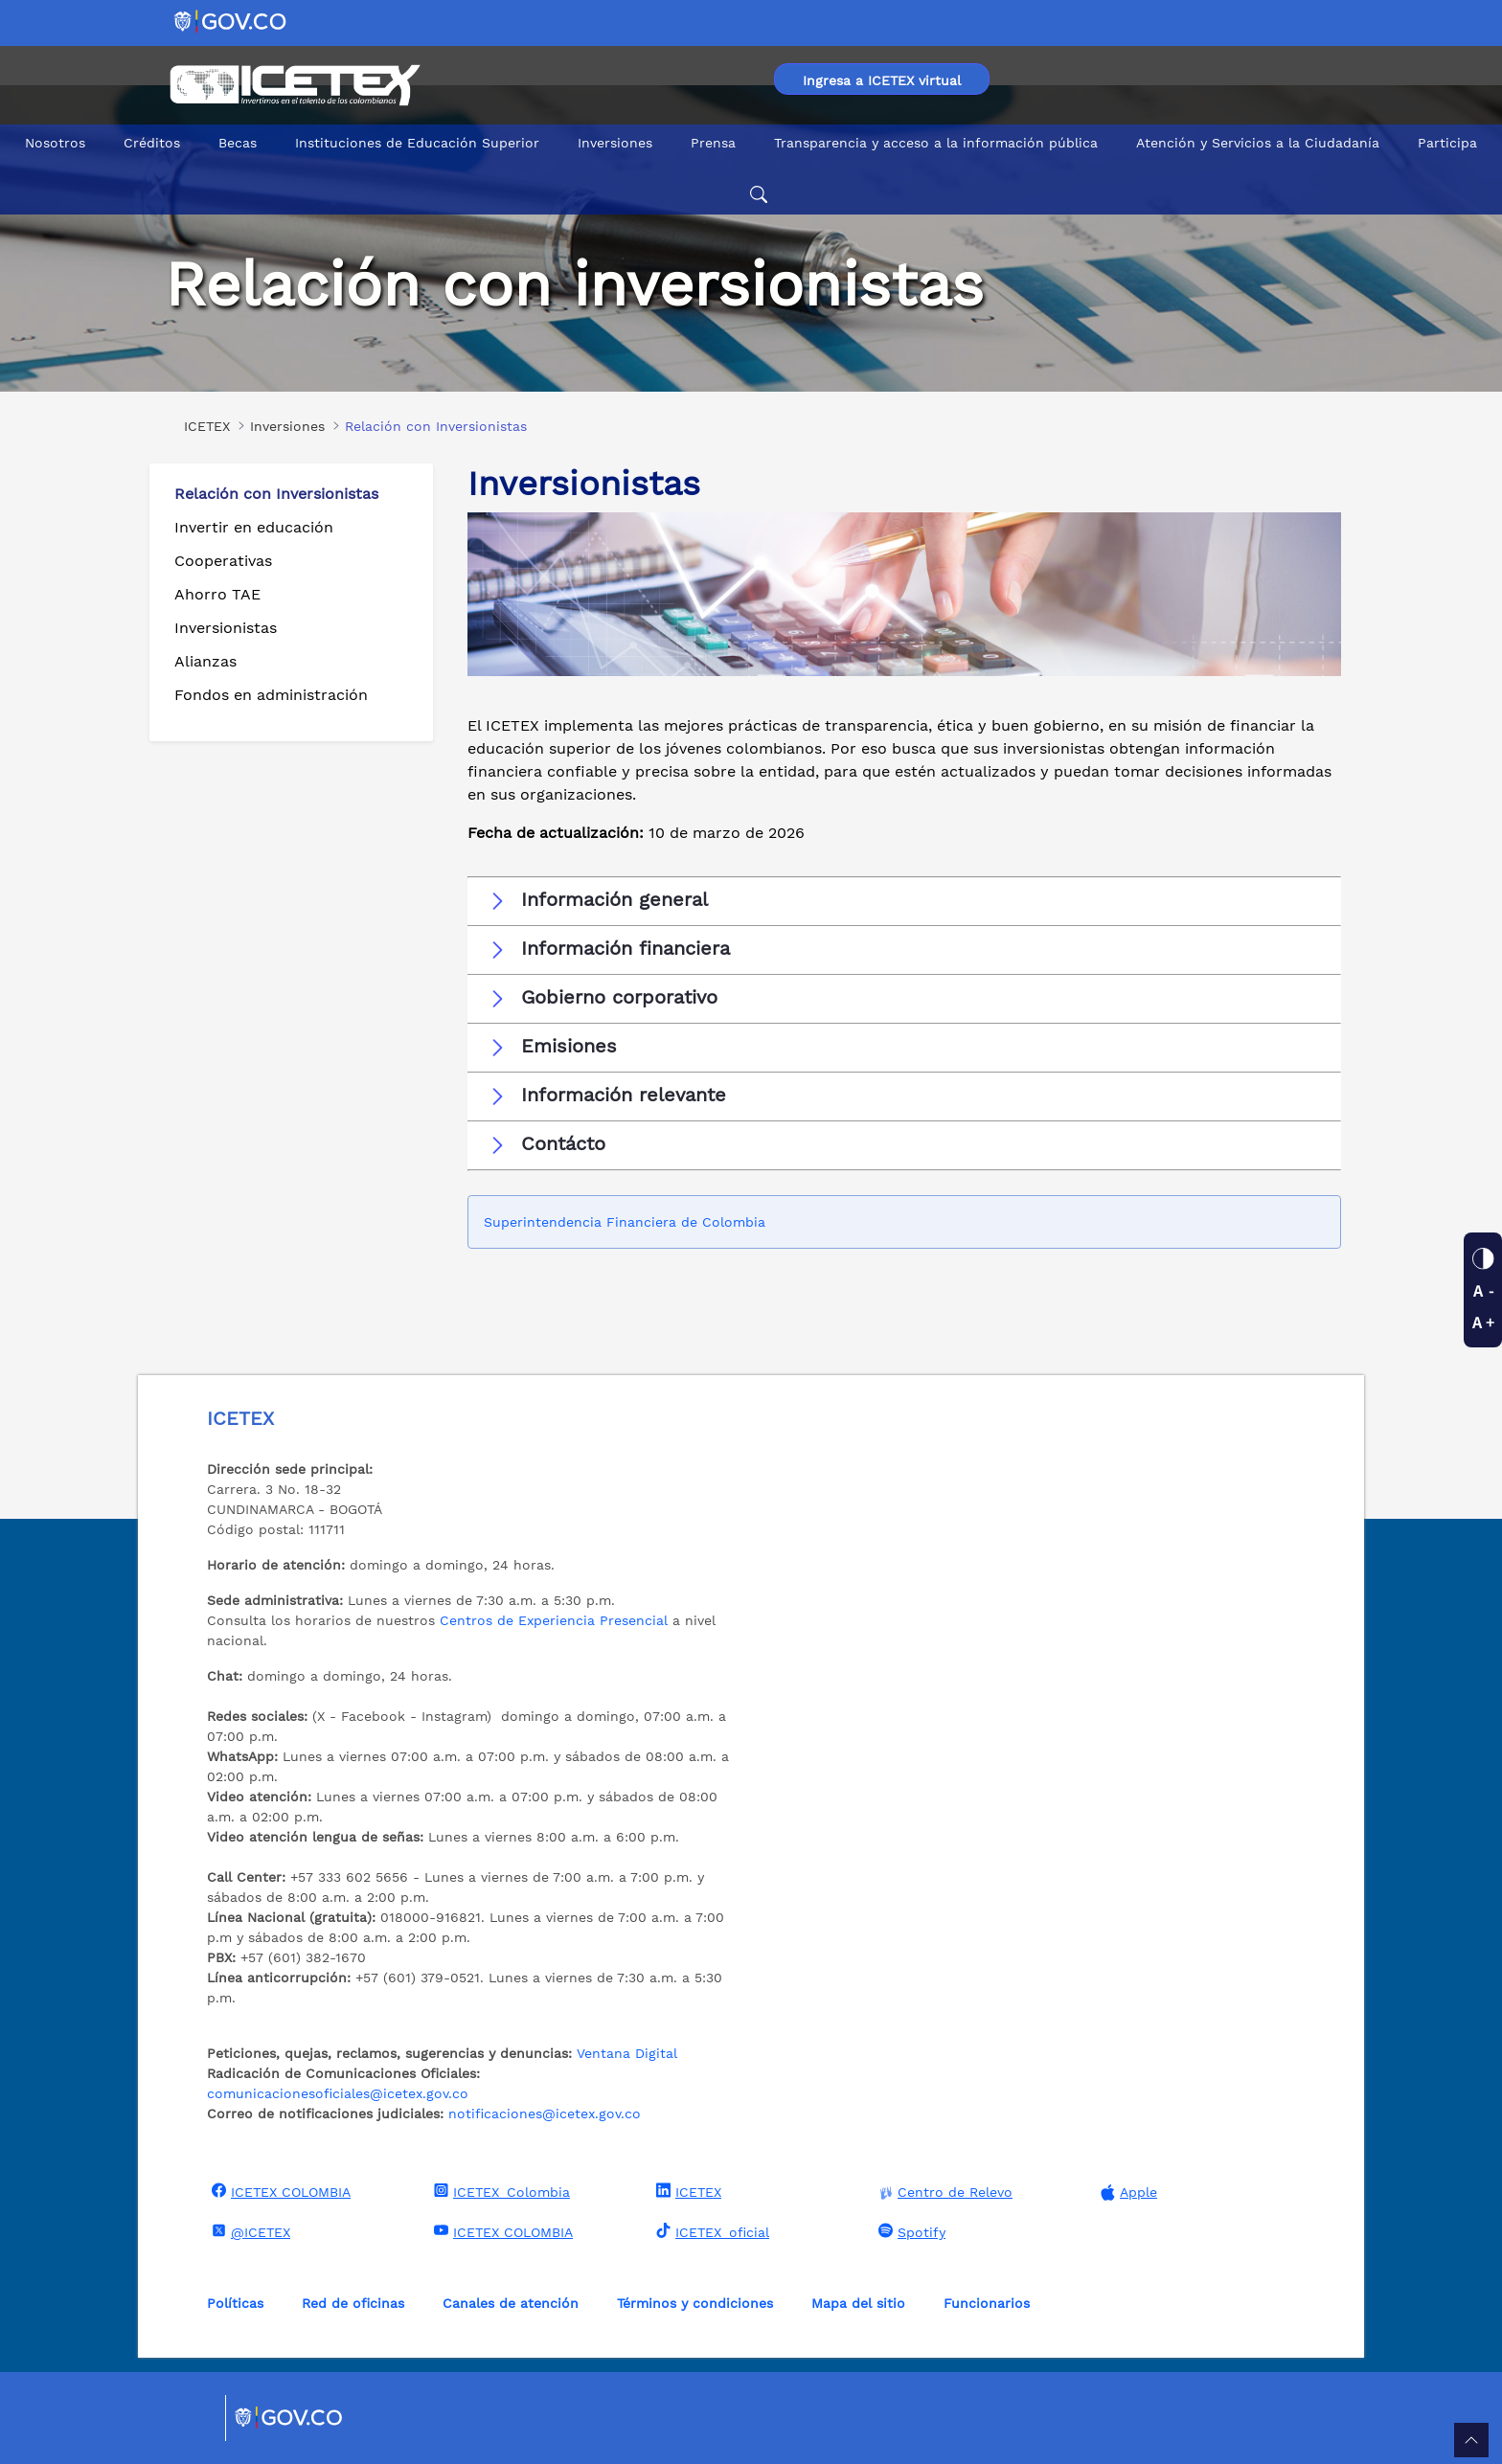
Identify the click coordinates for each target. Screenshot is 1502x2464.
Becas (237, 142)
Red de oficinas (353, 2303)
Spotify (909, 2231)
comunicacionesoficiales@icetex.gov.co (337, 2093)
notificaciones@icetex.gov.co (544, 2113)
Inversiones (615, 142)
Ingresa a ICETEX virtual (882, 80)
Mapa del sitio (858, 2303)
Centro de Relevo (943, 2192)
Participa (1447, 142)
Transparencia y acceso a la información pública (936, 142)
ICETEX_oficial (710, 2231)
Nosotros (55, 142)
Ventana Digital (627, 2053)
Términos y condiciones (695, 2303)
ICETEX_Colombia (499, 2191)
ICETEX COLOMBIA (279, 2191)
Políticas (235, 2303)
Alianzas (205, 661)
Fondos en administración (271, 695)
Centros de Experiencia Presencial (554, 1620)
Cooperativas (223, 561)
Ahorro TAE (217, 594)
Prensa (713, 142)
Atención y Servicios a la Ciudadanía (1257, 142)
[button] (904, 900)
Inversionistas (225, 628)
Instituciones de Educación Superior (417, 142)
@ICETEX (248, 2231)
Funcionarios (987, 2303)
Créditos (152, 142)
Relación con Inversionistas (276, 494)
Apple (1126, 2192)
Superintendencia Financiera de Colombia (627, 1222)
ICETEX (686, 2191)
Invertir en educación (253, 527)
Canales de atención (511, 2303)
